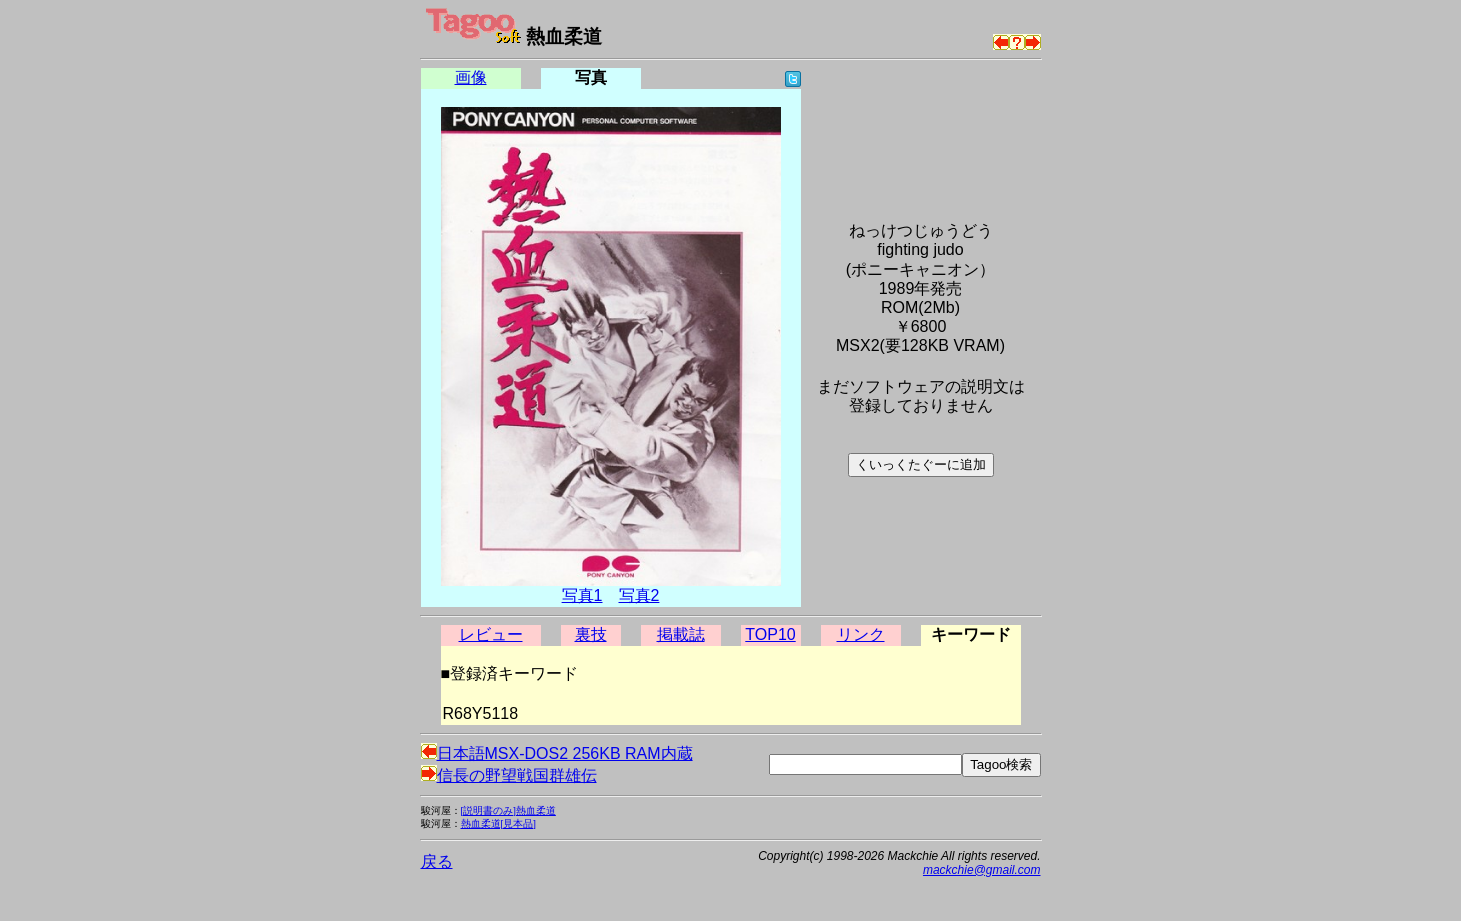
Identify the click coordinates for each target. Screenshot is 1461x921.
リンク (861, 634)
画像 (471, 77)
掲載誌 (681, 634)
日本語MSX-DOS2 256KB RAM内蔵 (557, 753)
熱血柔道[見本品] (498, 823)
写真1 (582, 595)
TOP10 (770, 634)
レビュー (491, 634)
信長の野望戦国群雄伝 (509, 775)
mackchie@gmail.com (982, 870)
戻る (437, 861)
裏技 (591, 634)
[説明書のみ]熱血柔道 (508, 810)
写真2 (639, 595)
